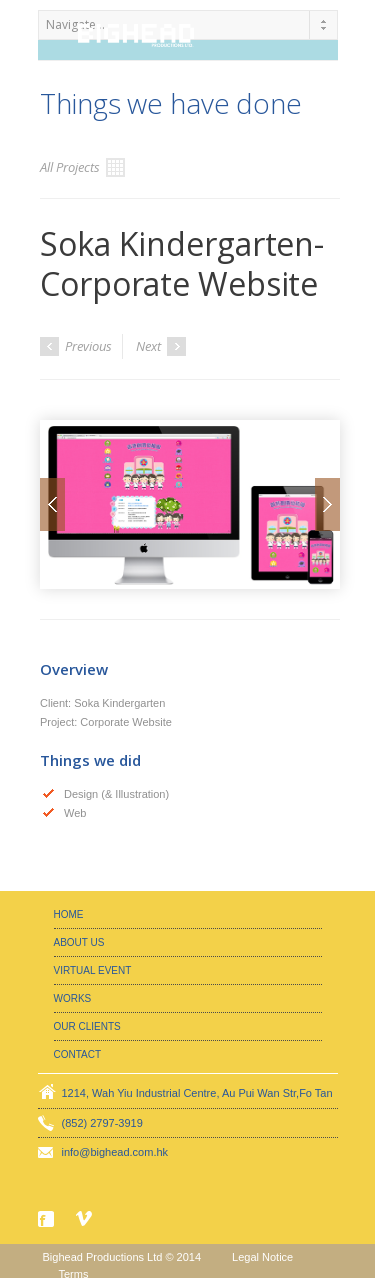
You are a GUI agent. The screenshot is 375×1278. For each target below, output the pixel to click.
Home (69, 914)
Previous (76, 346)
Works (73, 998)
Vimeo (86, 1218)
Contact (78, 1054)
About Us (79, 942)
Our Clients (87, 1026)
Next (161, 346)
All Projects (82, 167)
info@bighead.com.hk (115, 1152)
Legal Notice (262, 1257)
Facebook (48, 1219)
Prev (52, 504)
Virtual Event (93, 970)
